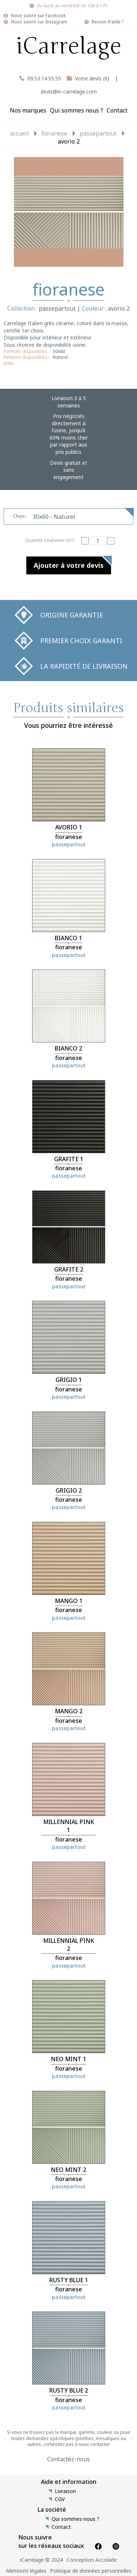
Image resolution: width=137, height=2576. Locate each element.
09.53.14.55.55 (44, 78)
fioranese (54, 133)
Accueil (19, 133)
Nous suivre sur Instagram (39, 22)
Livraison (65, 2491)
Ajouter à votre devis (69, 565)
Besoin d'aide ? (107, 22)
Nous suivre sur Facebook (38, 16)
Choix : (20, 516)
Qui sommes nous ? (76, 110)
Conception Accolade (91, 2559)
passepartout (98, 133)
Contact (117, 110)
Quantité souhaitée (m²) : (50, 540)
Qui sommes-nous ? (75, 2519)
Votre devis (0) (92, 78)
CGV (60, 2499)
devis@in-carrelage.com (69, 91)
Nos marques (28, 110)
